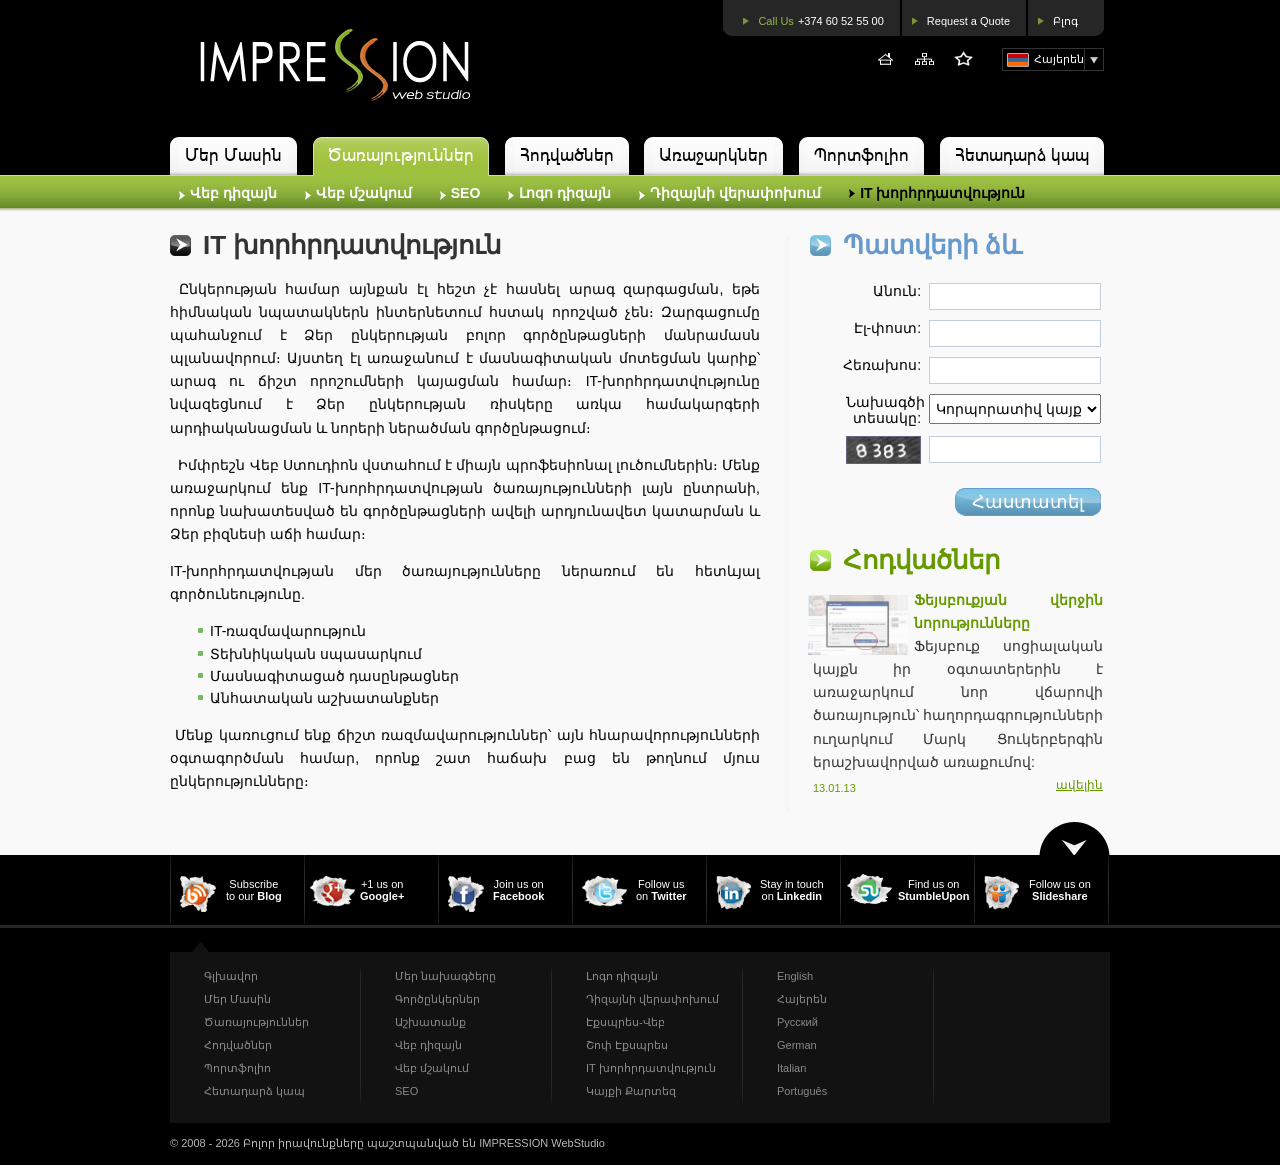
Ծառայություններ (401, 154)
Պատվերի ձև (932, 245)
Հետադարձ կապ (1022, 154)
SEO (466, 193)
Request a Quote (968, 21)
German (797, 1045)
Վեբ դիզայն (233, 193)
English (795, 976)
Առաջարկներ (713, 154)
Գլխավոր (231, 976)
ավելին (1079, 785)
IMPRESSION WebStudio (542, 1143)
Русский (797, 1022)
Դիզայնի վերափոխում (735, 193)
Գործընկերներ (437, 999)
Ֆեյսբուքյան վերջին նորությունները (1008, 611)
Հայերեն (802, 999)
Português (802, 1091)
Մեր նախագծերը (445, 976)
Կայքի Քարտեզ (631, 1091)
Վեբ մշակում (364, 193)
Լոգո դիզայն (565, 193)
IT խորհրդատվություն (942, 193)
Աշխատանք (430, 1022)
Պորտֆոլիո (861, 154)
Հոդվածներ (567, 154)
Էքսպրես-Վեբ (625, 1022)
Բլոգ (1065, 21)
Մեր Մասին (233, 154)
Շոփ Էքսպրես (627, 1045)
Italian (791, 1068)
